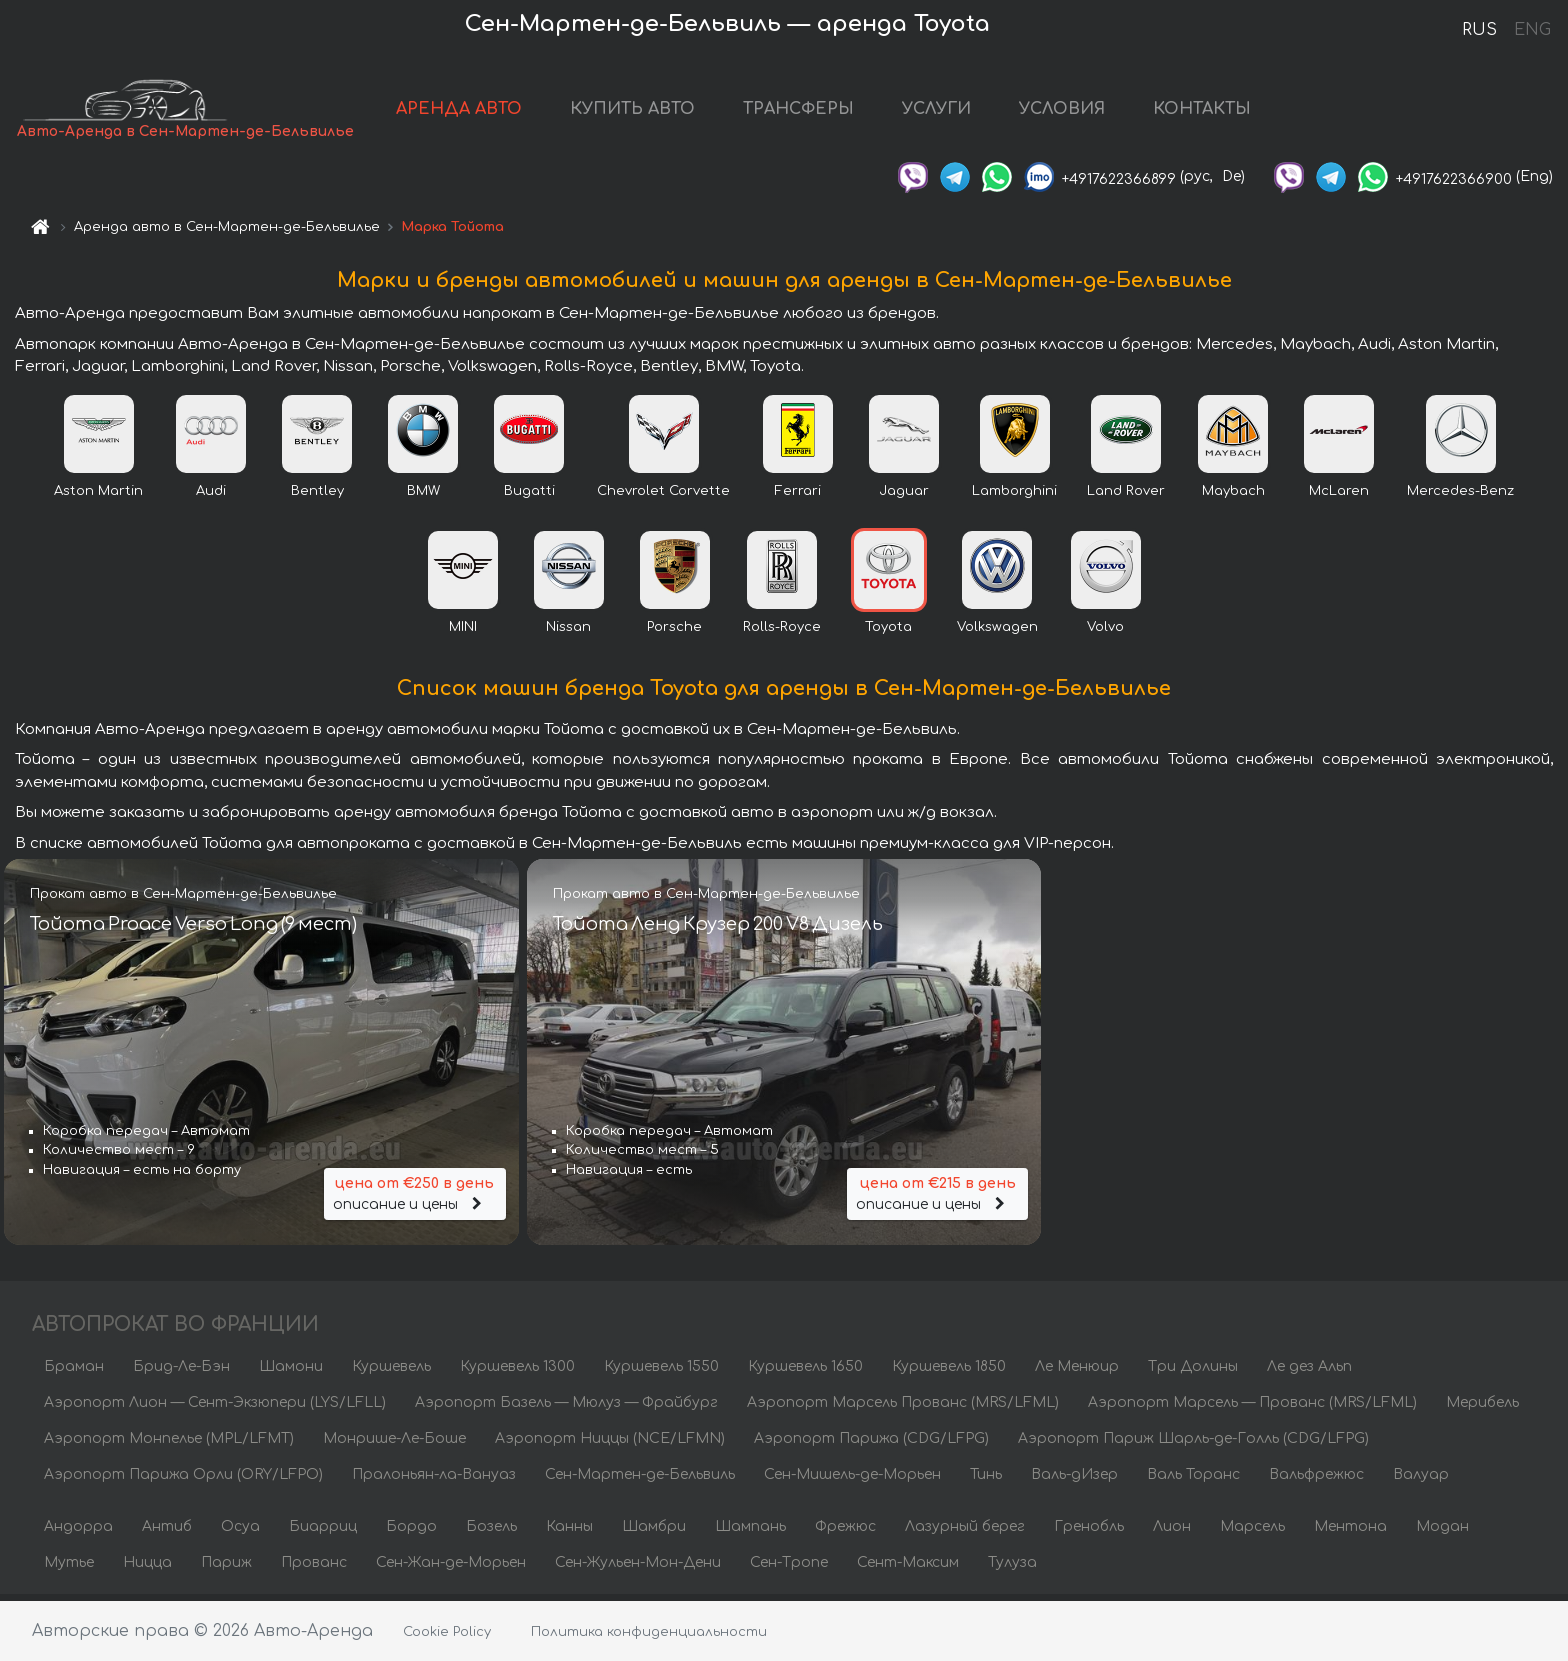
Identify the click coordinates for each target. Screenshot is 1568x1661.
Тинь (986, 1480)
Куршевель (391, 1372)
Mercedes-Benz (1460, 497)
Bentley (317, 497)
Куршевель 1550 (661, 1372)
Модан (1442, 1532)
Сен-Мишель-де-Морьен (852, 1480)
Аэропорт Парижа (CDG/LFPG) (871, 1444)
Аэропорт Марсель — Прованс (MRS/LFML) (1252, 1408)
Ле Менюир (1077, 1372)
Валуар (1421, 1480)
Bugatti (529, 497)
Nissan (568, 633)
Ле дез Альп (1309, 1372)
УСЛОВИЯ (1064, 112)
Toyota (888, 633)
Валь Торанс (1193, 1480)
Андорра (78, 1532)
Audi (211, 497)
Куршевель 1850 (949, 1372)
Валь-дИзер (1074, 1480)
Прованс (314, 1568)
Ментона (1350, 1532)
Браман (74, 1372)
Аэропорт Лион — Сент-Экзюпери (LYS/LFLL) (215, 1408)
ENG (1532, 30)
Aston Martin (98, 497)
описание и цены (415, 1197)
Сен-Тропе (789, 1568)
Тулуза (1012, 1568)
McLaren (1339, 497)
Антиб (167, 1532)
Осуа (240, 1532)
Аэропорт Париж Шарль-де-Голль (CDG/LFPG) (1193, 1444)
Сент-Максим (908, 1568)
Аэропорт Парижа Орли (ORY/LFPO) (183, 1480)
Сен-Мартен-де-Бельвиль (640, 1480)
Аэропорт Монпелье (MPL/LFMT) (169, 1444)
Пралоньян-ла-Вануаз (434, 1480)
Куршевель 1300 (517, 1372)
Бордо (411, 1532)
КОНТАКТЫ (1204, 112)
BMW (423, 497)
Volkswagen (997, 633)
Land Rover (1126, 497)
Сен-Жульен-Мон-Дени (638, 1568)
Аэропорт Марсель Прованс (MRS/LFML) (903, 1408)
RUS (1479, 30)
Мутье (69, 1568)
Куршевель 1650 (805, 1372)
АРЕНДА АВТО (461, 112)
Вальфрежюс (1316, 1480)
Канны (569, 1532)
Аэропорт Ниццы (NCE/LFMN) (610, 1444)
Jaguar (904, 497)
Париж (226, 1568)
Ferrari (798, 497)
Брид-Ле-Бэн (181, 1372)
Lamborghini (1014, 497)
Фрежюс (845, 1532)
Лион (1172, 1532)
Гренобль (1089, 1532)
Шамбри (654, 1532)
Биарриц (323, 1532)
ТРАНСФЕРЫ (800, 112)
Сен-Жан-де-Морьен (451, 1568)
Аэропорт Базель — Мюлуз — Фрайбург (566, 1408)
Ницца (147, 1568)
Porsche (674, 633)
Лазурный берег (965, 1532)
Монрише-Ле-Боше (394, 1444)
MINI (463, 633)
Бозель (491, 1532)
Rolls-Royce (782, 633)
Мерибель (1482, 1408)
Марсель (1252, 1532)
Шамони (291, 1372)
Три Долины (1193, 1372)
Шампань (750, 1532)
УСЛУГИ (938, 112)
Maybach (1233, 497)
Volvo (1105, 633)
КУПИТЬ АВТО (634, 112)
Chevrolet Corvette (663, 497)
